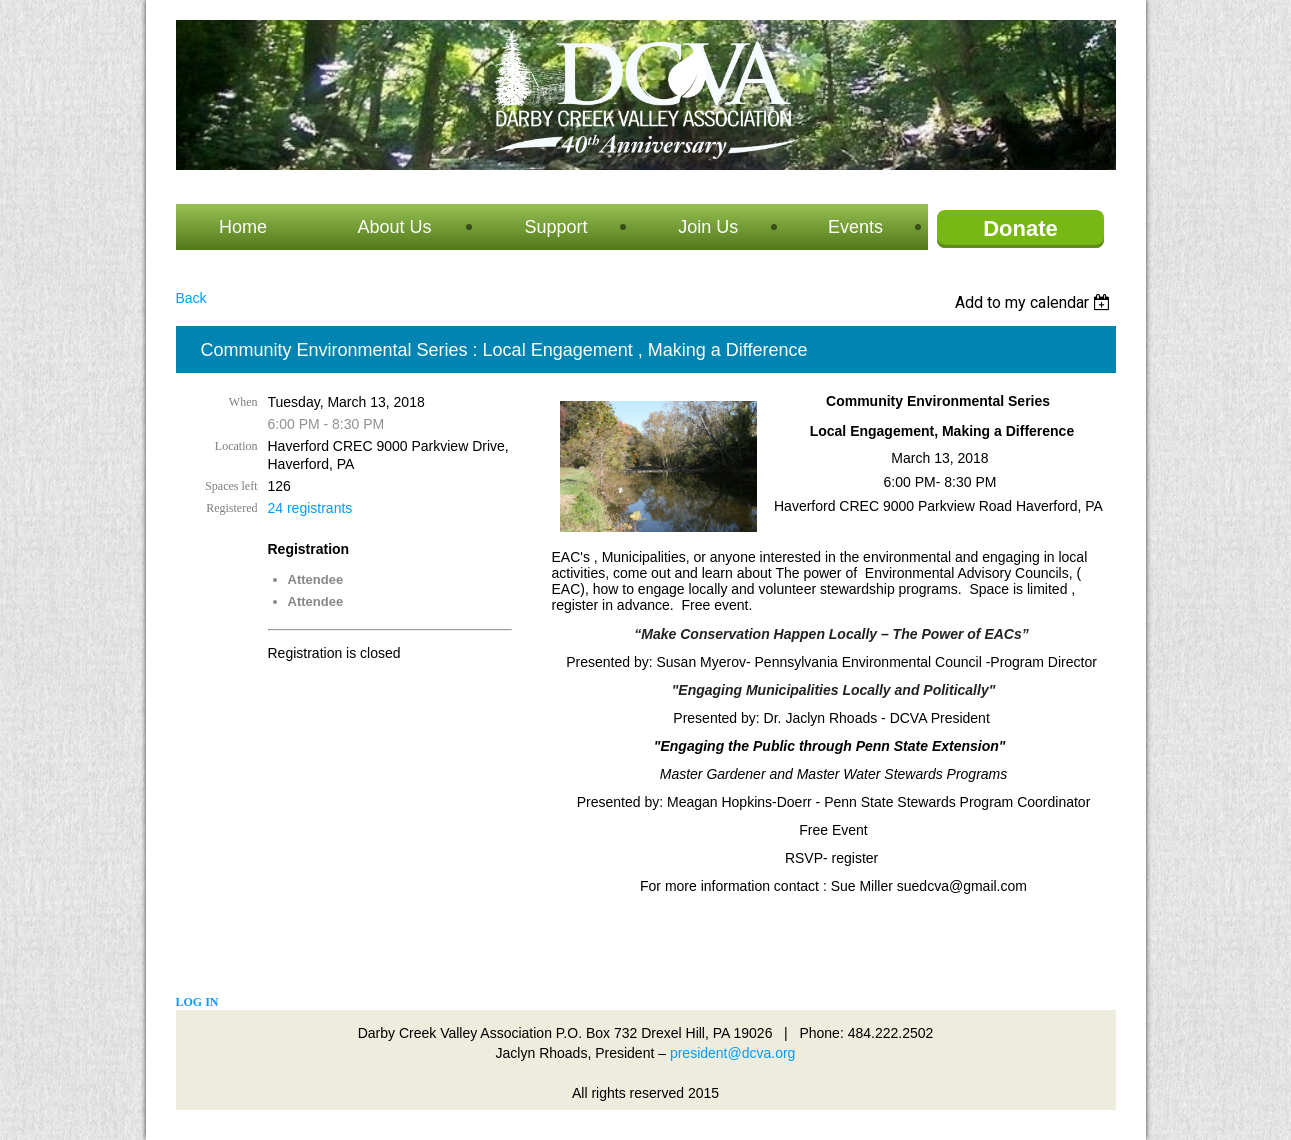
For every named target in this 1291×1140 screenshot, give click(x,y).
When (243, 402)
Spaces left (231, 486)
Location (236, 446)
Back (191, 298)
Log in (197, 1002)
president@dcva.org (733, 1053)
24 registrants (310, 508)
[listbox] (1035, 302)
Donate (1020, 228)
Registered (231, 508)
